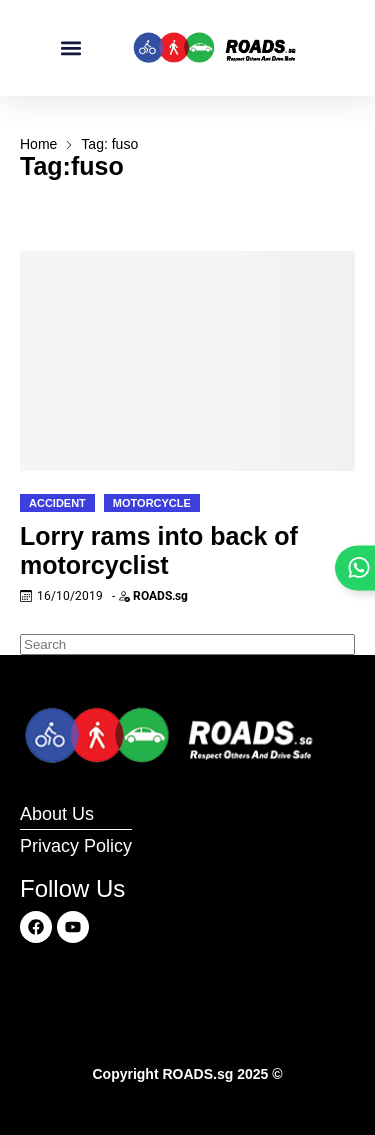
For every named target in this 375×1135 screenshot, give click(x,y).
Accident (57, 503)
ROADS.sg (160, 596)
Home (38, 144)
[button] (70, 48)
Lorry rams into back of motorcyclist (159, 550)
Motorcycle (152, 503)
